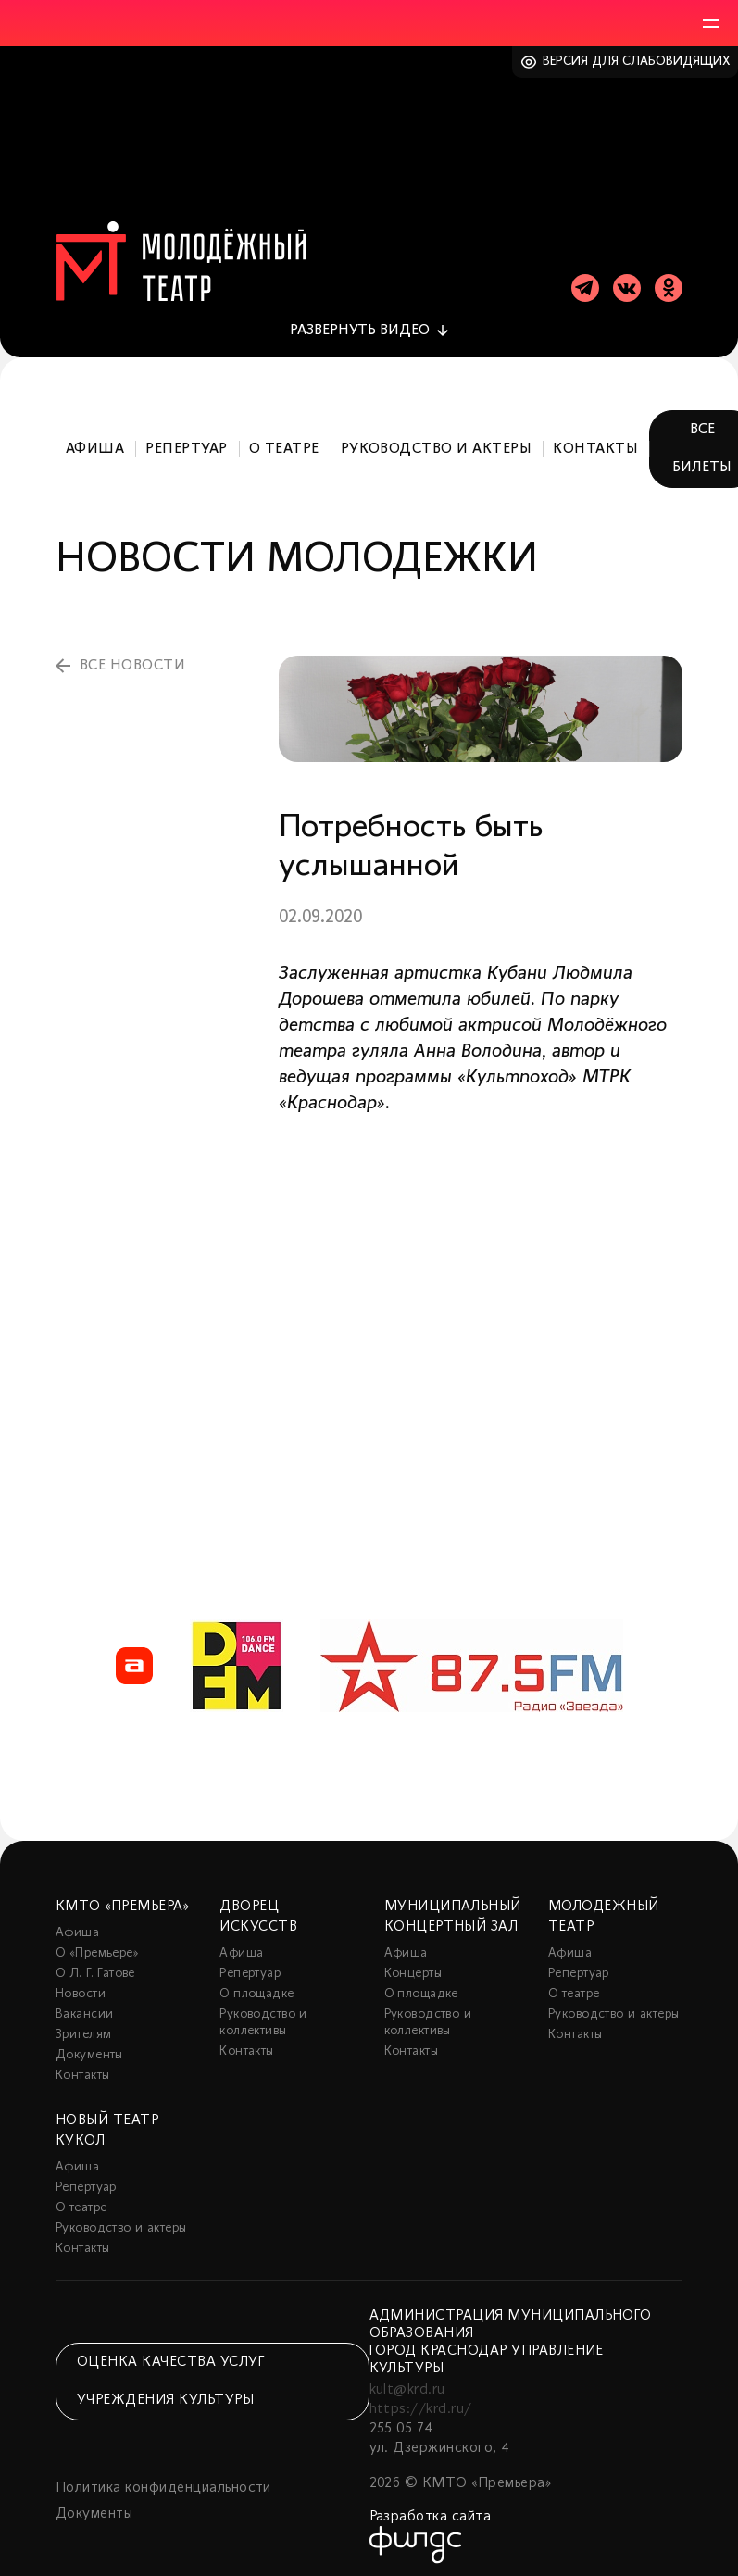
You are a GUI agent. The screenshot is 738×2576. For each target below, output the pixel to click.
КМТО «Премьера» (122, 1901)
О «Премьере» (97, 1948)
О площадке (256, 1988)
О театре (284, 443)
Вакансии (84, 2009)
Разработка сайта (430, 2511)
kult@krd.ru (407, 2384)
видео (360, 325)
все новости (132, 660)
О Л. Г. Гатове (95, 1968)
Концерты (413, 1968)
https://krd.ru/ (420, 2403)
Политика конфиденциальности (163, 2482)
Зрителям (83, 2029)
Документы (89, 2050)
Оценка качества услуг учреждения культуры (170, 2375)
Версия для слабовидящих (637, 62)
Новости (81, 1988)
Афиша (95, 443)
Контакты (595, 443)
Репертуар (186, 443)
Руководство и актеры (436, 443)
